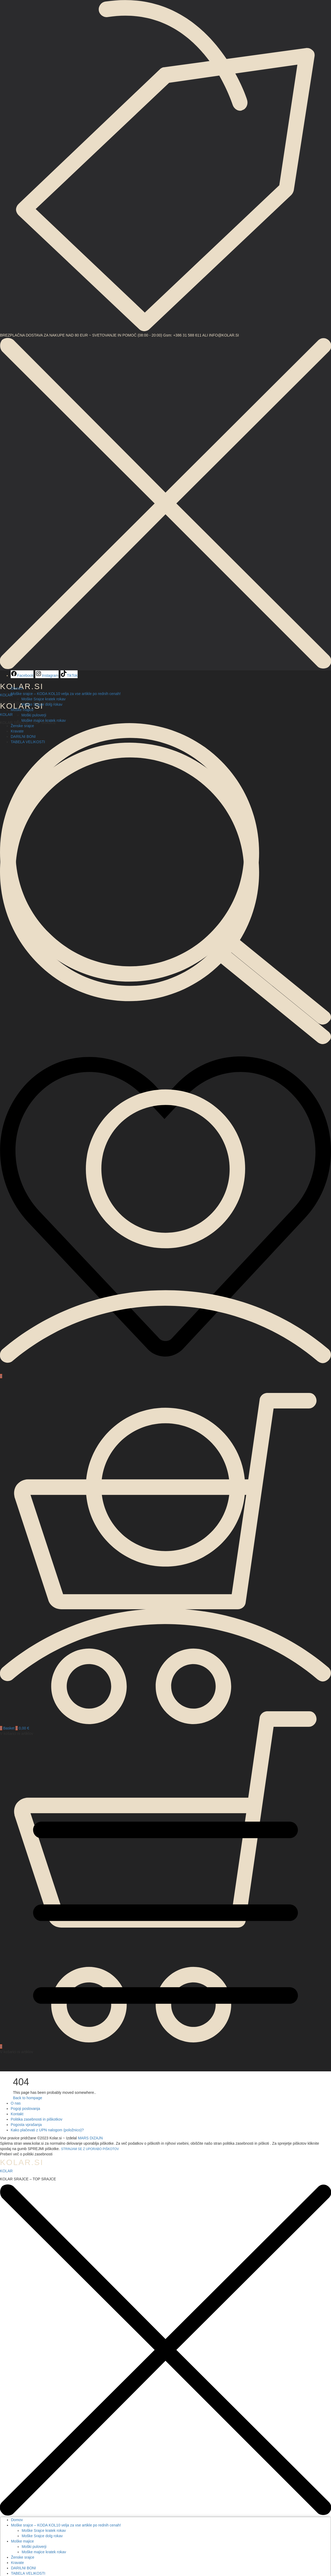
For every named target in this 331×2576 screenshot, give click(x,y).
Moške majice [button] (22, 710)
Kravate (17, 2562)
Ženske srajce (22, 726)
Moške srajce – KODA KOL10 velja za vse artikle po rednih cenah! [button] (66, 694)
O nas (16, 2103)
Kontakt (17, 2114)
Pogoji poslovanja (25, 2108)
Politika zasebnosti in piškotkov (36, 2119)
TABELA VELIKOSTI (28, 2573)
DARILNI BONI (23, 2568)
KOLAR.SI (21, 2162)
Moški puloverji (33, 715)
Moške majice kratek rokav (43, 720)
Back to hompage (27, 2098)
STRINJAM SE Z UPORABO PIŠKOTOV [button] (90, 2149)
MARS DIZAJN (90, 2138)
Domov (16, 688)
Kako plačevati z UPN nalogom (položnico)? (47, 2130)
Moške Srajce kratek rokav (43, 699)
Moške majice (22, 2541)
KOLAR (6, 714)
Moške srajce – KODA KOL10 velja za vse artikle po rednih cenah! (66, 2525)
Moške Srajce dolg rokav (41, 704)
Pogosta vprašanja (26, 2124)
